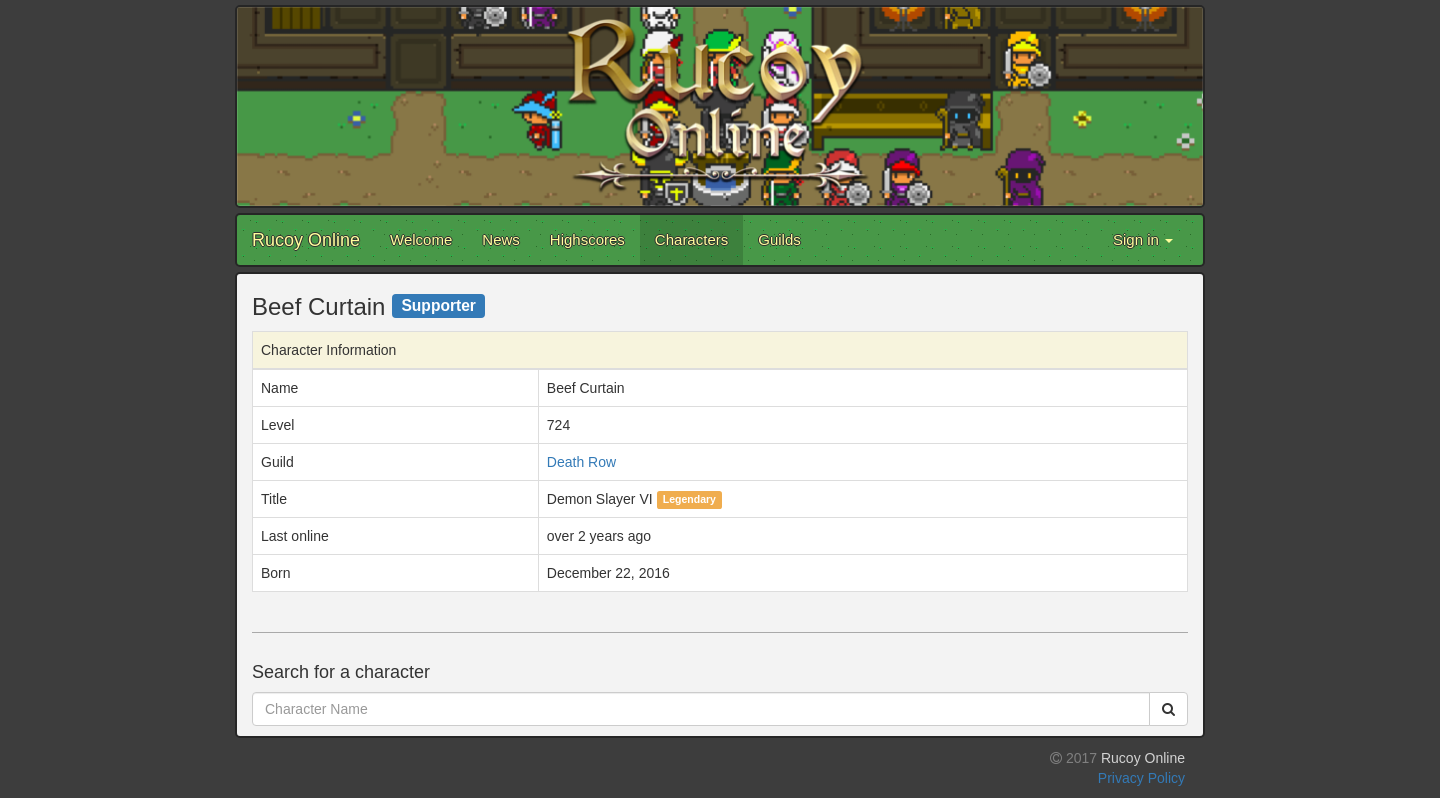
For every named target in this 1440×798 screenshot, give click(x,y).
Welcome (421, 239)
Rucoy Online (306, 240)
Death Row (581, 462)
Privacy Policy (1141, 778)
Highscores (587, 239)
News (501, 239)
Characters (691, 239)
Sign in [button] (1143, 239)
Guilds (779, 239)
